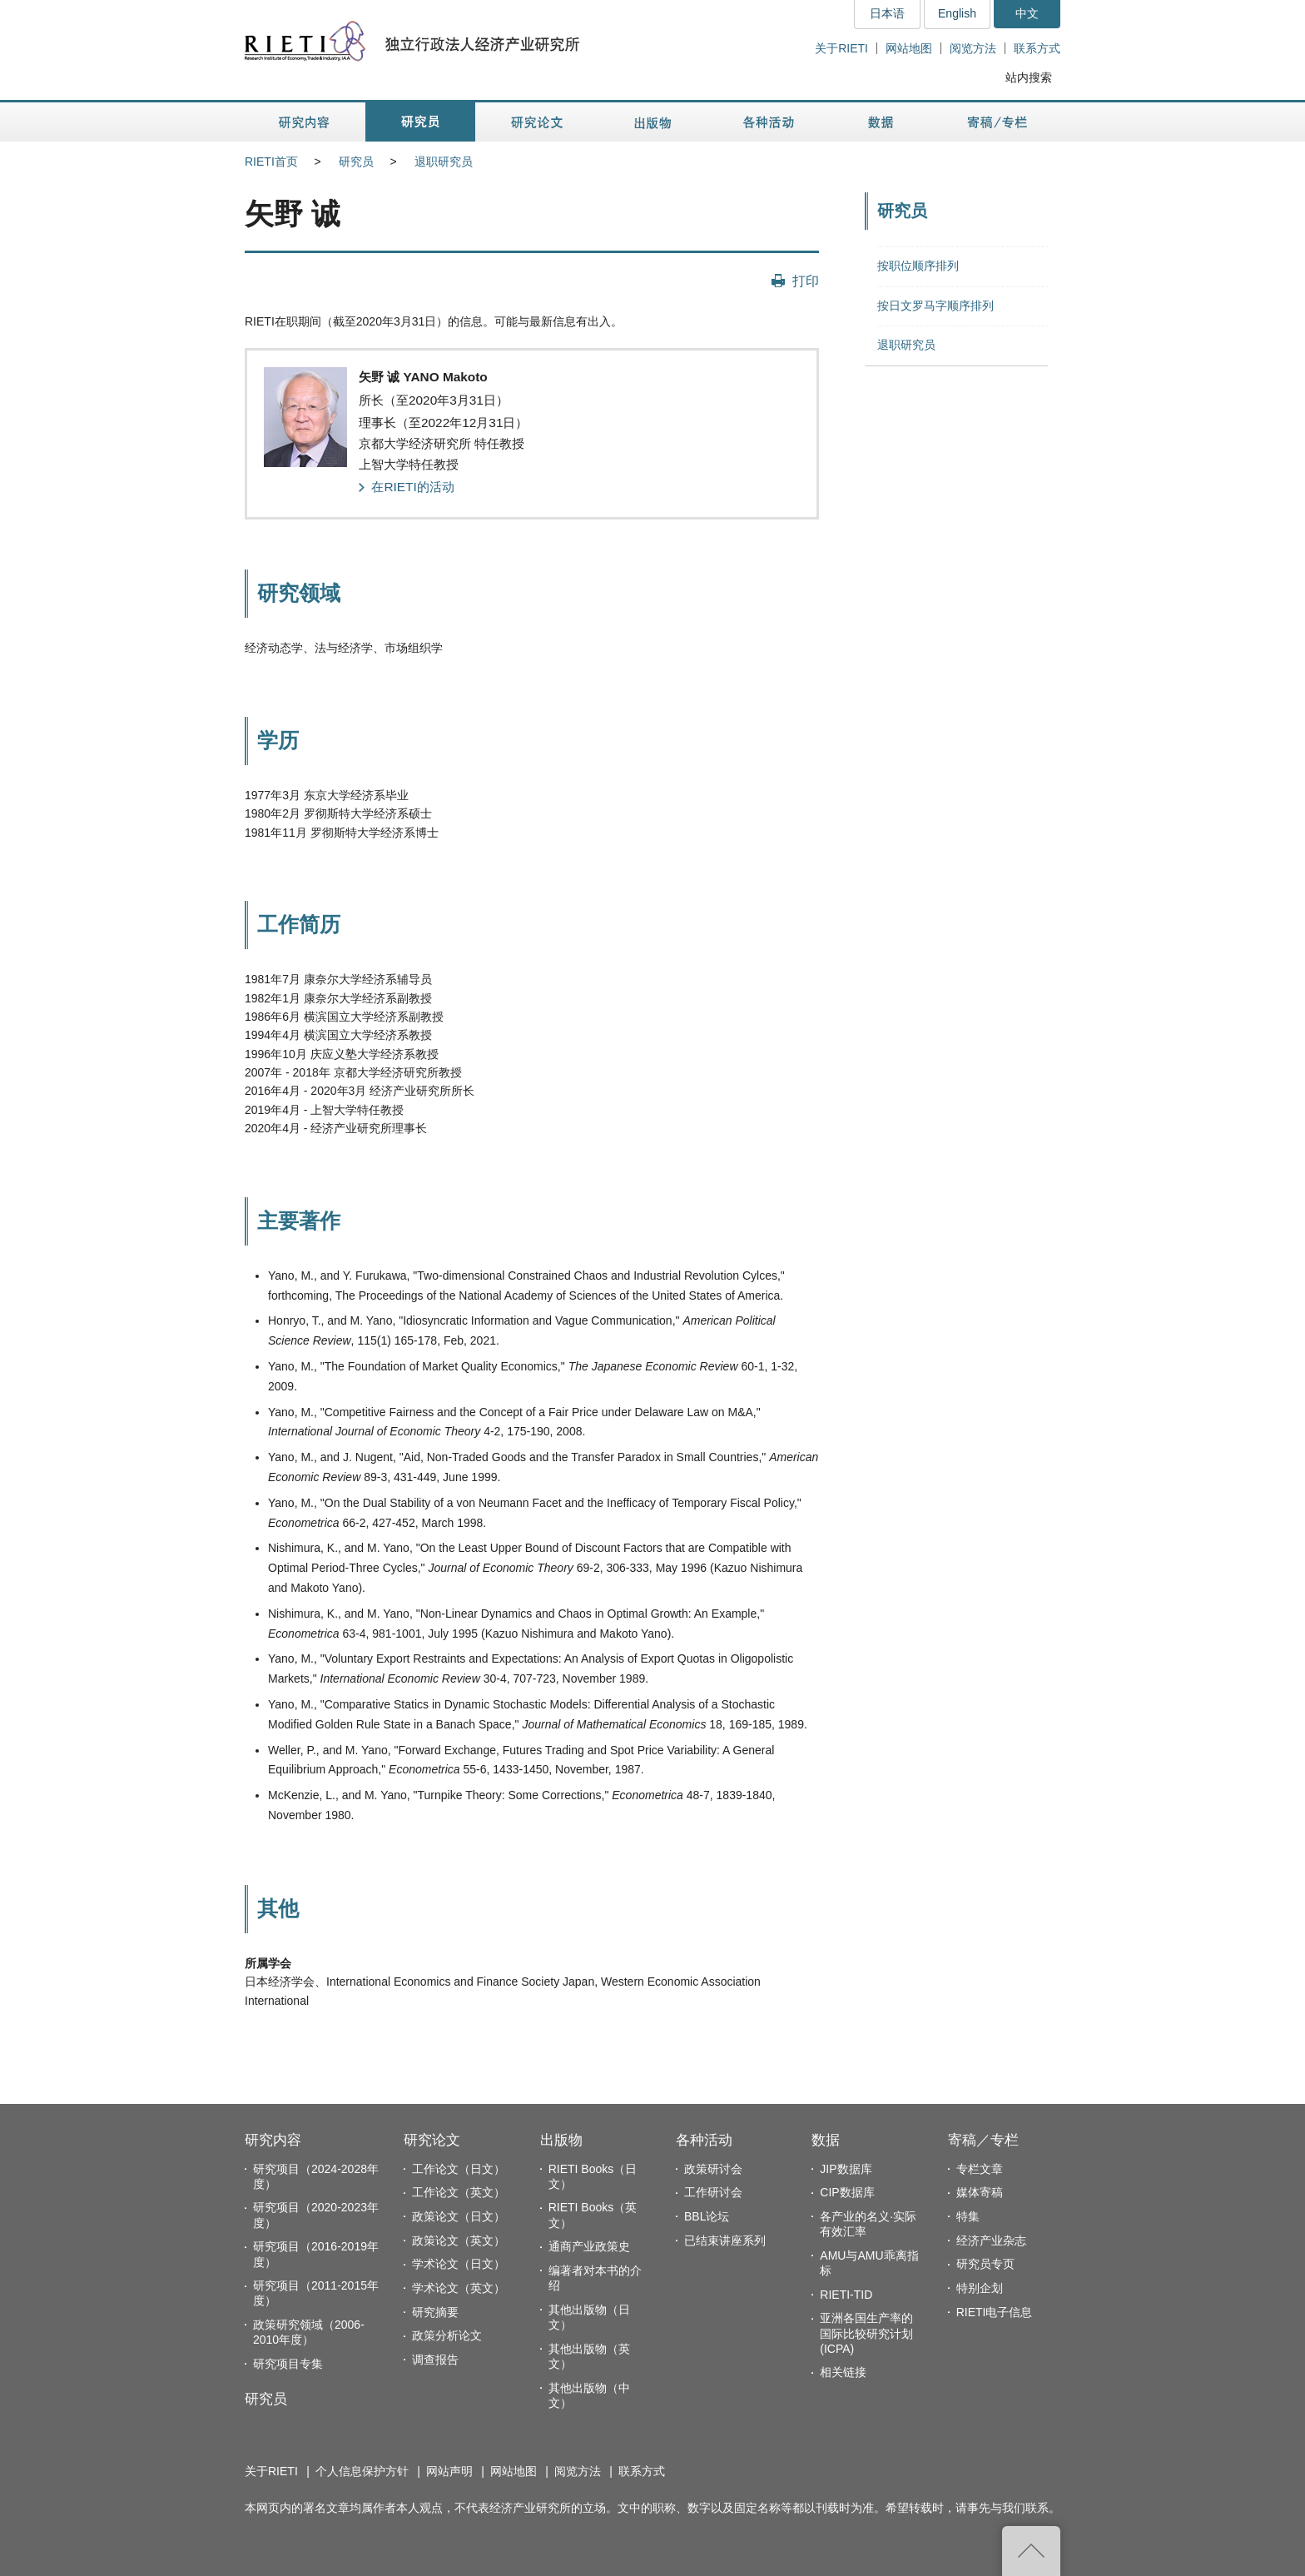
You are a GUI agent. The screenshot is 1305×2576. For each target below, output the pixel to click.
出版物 (561, 2140)
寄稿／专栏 (983, 2140)
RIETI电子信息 (994, 2312)
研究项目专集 (288, 2363)
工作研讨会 (713, 2192)
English (957, 13)
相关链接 (843, 2372)
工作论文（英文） (458, 2192)
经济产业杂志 (991, 2240)
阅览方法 (973, 48)
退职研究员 (443, 161)
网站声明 (449, 2471)
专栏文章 (979, 2169)
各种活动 (704, 2140)
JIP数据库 (845, 2169)
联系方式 (1037, 48)
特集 (968, 2216)
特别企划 (979, 2288)
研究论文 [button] (536, 122)
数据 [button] (883, 122)
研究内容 (273, 2140)
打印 (805, 280)
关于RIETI (841, 48)
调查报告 (435, 2359)
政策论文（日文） (458, 2216)
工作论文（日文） (458, 2169)
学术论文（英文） (458, 2288)
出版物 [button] (652, 122)
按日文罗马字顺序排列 (935, 305)
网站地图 (909, 48)
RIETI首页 (271, 161)
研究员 (356, 161)
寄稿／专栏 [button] (997, 122)
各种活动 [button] (769, 122)
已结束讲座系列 (725, 2240)
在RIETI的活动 (412, 487)
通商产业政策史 (589, 2246)
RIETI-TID (846, 2294)
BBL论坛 (706, 2216)
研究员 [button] (420, 122)
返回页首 (1031, 2551)
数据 (825, 2140)
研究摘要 (435, 2312)
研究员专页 (985, 2263)
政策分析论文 (447, 2335)
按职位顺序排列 (918, 265)
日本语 (887, 13)
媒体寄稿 (979, 2192)
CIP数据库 (847, 2192)
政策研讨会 (713, 2169)
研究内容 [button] (305, 122)
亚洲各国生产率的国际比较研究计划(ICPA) (866, 2333)
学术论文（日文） (458, 2263)
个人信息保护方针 (362, 2471)
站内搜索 (1028, 77)
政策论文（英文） (458, 2240)
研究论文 (432, 2140)
